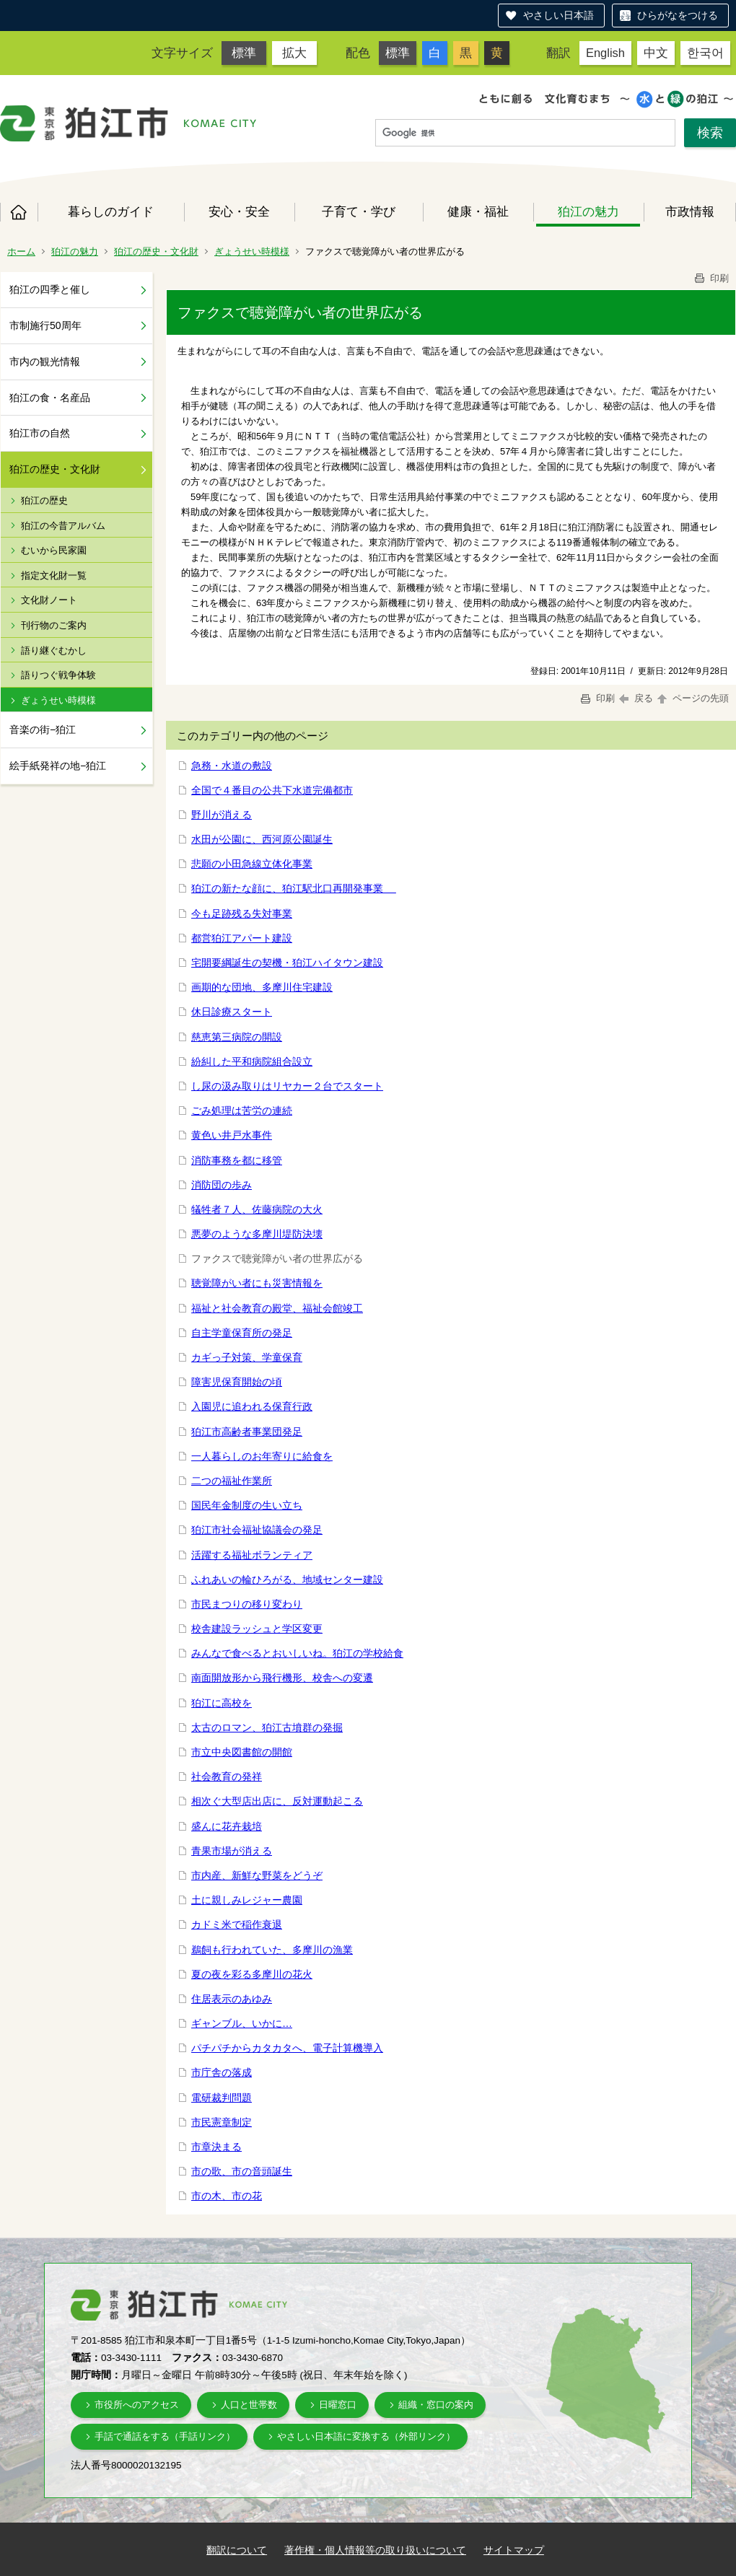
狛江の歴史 (44, 500)
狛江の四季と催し (49, 289)
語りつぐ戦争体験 (58, 675)
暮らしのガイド (111, 211)
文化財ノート (49, 600)
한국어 (705, 52)
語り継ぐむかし (54, 650)
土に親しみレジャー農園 (246, 1900)
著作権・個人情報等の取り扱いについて (375, 2550)
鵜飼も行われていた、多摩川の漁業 (272, 1949)
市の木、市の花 (226, 2196)
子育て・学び (358, 211)
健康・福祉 (478, 211)
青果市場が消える (231, 1851)
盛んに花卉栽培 (226, 1826)
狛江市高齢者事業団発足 (246, 1431)
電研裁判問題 (221, 2097)
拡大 (294, 52)
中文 (656, 52)
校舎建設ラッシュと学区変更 (257, 1628)
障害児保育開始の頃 (236, 1382)
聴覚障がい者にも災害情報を (257, 1283)
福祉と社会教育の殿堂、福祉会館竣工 (277, 1308)
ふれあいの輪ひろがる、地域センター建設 (287, 1579)
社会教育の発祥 (226, 1776)
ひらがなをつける (677, 15)
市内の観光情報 (44, 361)
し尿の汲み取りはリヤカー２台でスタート (287, 1086)
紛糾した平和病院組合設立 (251, 1061)
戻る (636, 698)
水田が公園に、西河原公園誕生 (262, 839)
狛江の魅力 (588, 211)
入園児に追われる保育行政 (251, 1406)
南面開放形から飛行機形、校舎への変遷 (282, 1677)
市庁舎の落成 (221, 2072)
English (605, 52)
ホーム (19, 212)
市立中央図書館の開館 (241, 1752)
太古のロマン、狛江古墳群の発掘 (267, 1727)
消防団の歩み (221, 1185)
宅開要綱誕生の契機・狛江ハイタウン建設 (287, 962)
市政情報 (689, 211)
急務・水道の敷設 (231, 765)
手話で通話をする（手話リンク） (165, 2436)
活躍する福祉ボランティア (251, 1555)
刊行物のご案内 (54, 625)
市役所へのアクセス (137, 2404)
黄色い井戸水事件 (231, 1135)
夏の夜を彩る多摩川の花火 (251, 1974)
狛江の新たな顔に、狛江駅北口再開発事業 (293, 888)
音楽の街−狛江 (42, 729)
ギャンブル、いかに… (241, 2023)
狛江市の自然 (39, 433)
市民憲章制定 (221, 2122)
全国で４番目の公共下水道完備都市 (272, 790)
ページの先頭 (692, 698)
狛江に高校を (221, 1703)
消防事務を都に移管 (236, 1160)
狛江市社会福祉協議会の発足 (257, 1529)
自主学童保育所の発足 (241, 1333)
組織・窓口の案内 (435, 2404)
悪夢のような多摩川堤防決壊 (257, 1234)
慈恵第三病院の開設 (236, 1037)
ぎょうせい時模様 (251, 251)
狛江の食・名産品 (49, 397)
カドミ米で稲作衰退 (236, 1924)
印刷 (711, 278)
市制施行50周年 (45, 325)
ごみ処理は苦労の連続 (241, 1110)
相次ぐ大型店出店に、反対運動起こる (277, 1801)
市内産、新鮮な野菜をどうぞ (257, 1875)
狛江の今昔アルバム (63, 525)
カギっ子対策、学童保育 (246, 1357)
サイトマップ (513, 2550)
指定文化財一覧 (54, 575)
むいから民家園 (54, 550)
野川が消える (221, 814)
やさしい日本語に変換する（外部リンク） (366, 2436)
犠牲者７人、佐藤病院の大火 (257, 1209)
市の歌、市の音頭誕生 (241, 2171)
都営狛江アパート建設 (241, 938)
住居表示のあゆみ (231, 1999)
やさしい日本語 (558, 15)
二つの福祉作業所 (231, 1480)
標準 (244, 52)
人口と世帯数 (249, 2404)
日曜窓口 (337, 2404)
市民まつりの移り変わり (246, 1604)
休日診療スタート (231, 1011)
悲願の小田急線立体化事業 (251, 863)
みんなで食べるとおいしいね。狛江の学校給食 (297, 1653)
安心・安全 (239, 211)
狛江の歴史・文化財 (156, 251)
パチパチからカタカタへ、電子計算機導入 (287, 2048)
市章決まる (216, 2146)
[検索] (525, 133)
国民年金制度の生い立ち (246, 1505)
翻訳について (236, 2550)
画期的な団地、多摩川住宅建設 (262, 987)
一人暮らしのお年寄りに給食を (262, 1456)
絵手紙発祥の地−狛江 (57, 765)
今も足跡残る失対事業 (241, 913)
